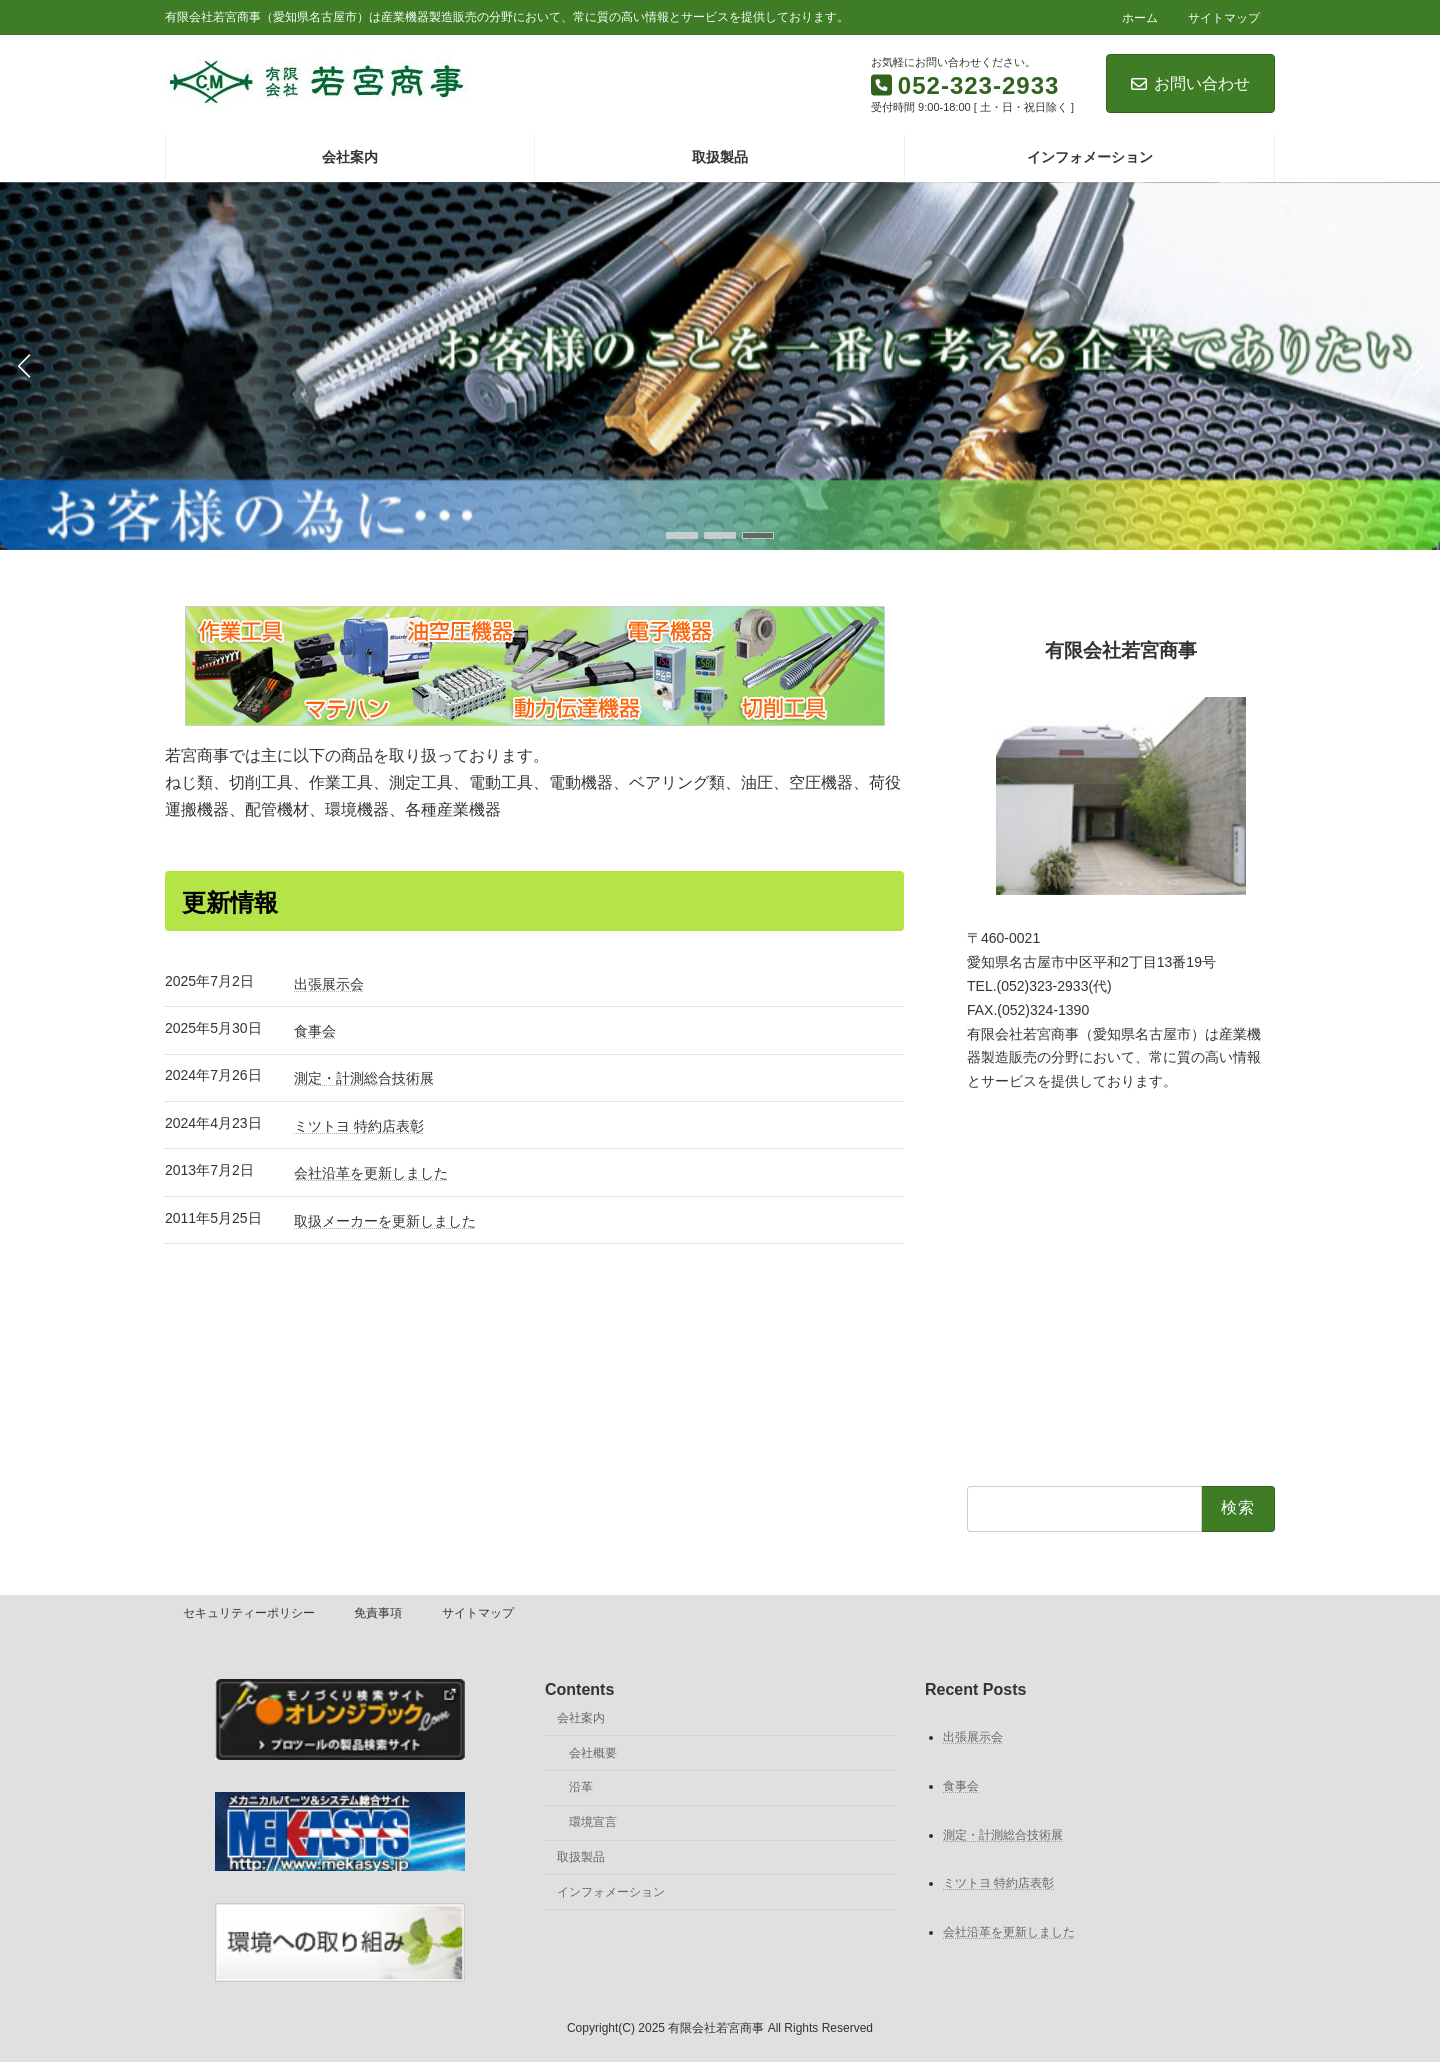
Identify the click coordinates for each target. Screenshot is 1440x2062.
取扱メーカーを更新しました (385, 1221)
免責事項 (378, 1613)
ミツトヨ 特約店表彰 (359, 1126)
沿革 (581, 1788)
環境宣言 (593, 1822)
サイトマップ (1224, 18)
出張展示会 (329, 984)
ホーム (1140, 18)
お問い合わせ (1190, 83)
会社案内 (581, 1718)
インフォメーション (611, 1892)
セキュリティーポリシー (249, 1613)
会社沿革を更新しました (371, 1173)
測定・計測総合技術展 (364, 1078)
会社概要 (593, 1753)
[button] (682, 535)
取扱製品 (581, 1857)
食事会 (315, 1031)
